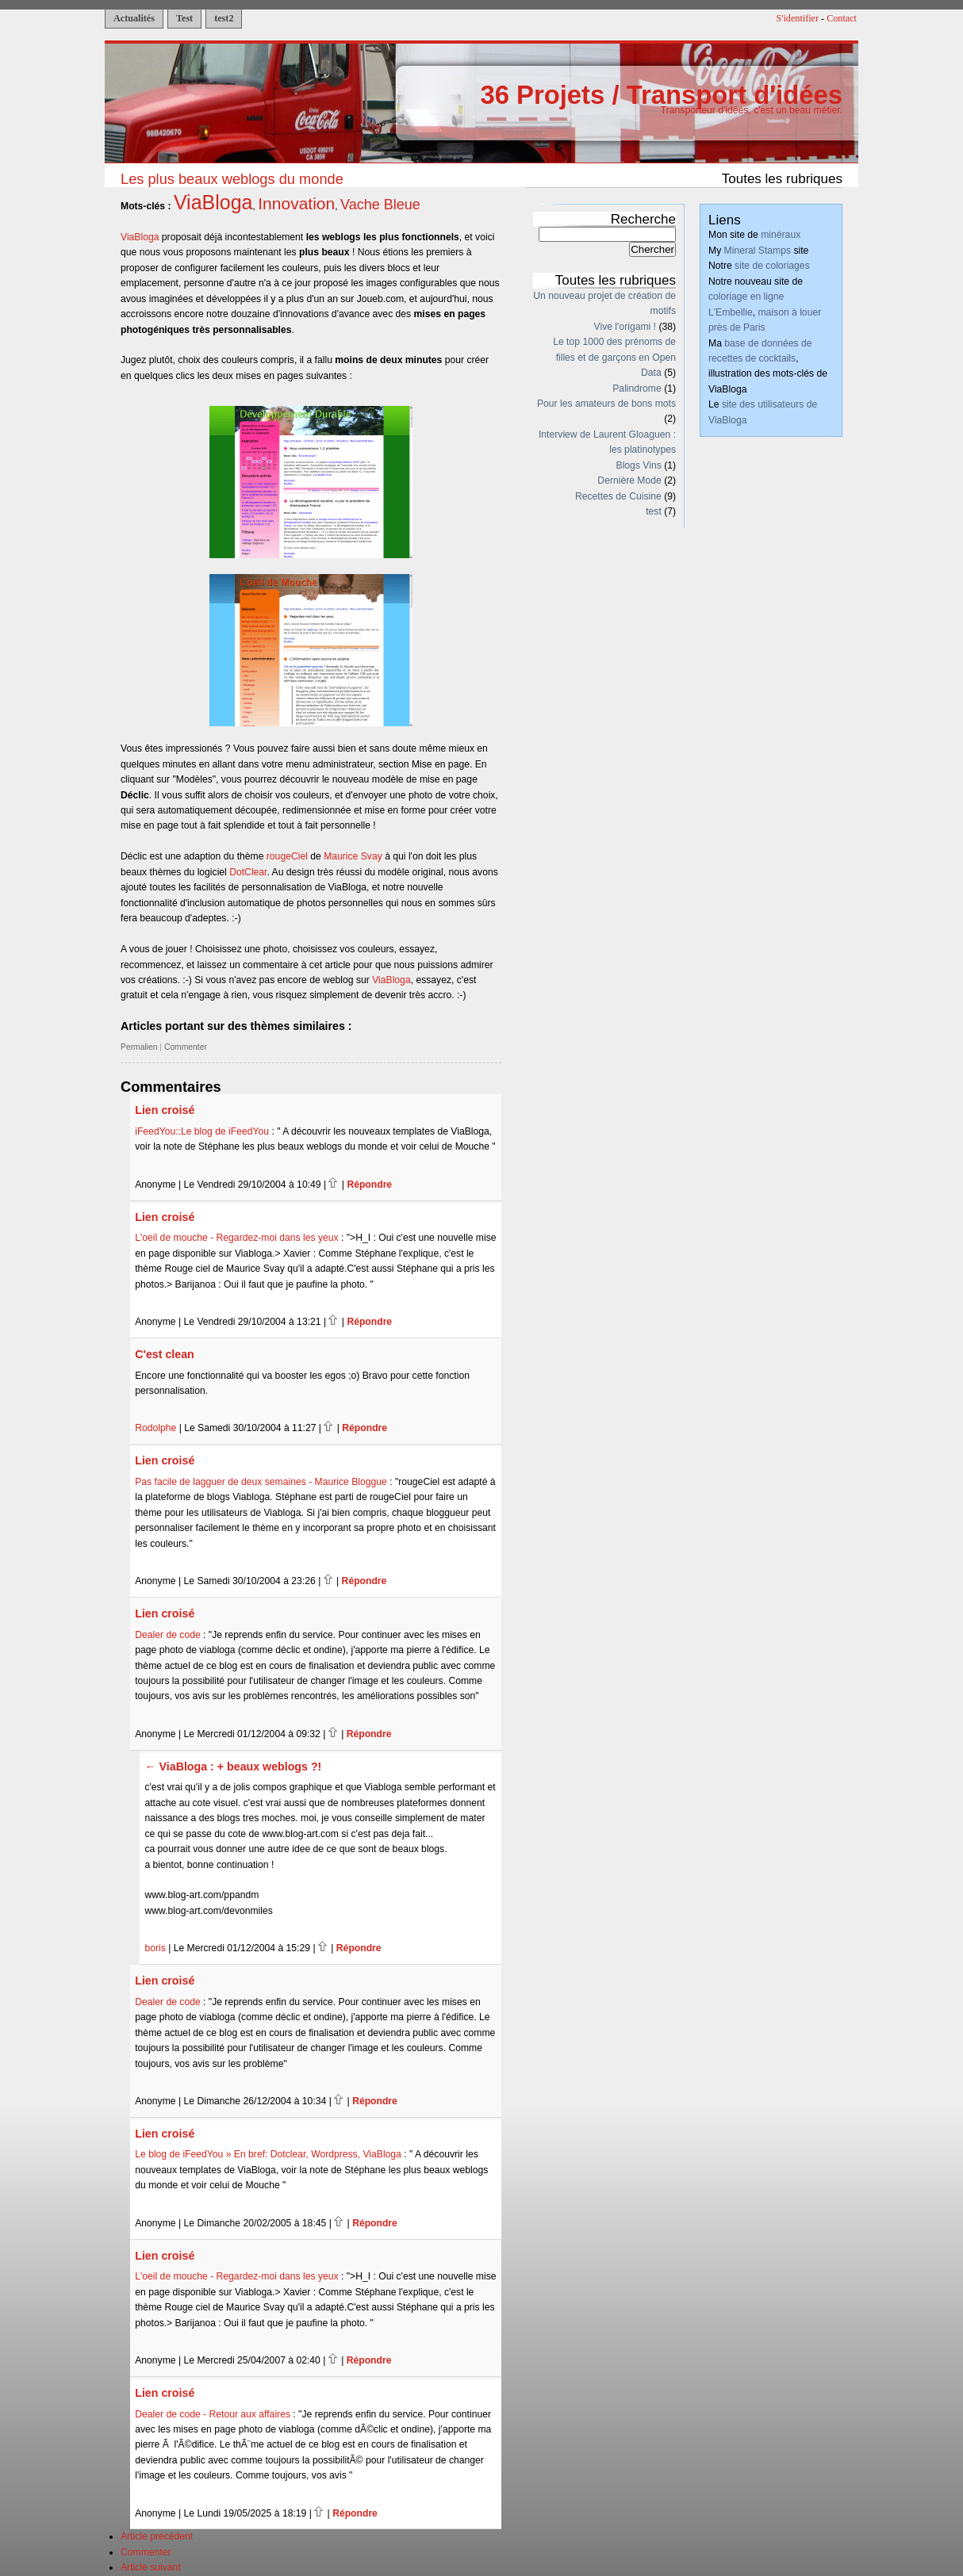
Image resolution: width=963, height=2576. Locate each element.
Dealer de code (167, 1634)
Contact (842, 18)
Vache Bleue (380, 204)
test (654, 511)
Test (184, 18)
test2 (223, 18)
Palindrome (637, 388)
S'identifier (798, 18)
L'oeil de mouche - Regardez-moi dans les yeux (236, 1237)
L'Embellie (730, 312)
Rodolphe (155, 1427)
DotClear (248, 872)
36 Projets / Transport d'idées (661, 94)
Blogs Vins (639, 465)
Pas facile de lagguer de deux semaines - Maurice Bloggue (261, 1481)
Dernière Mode (629, 480)
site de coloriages (772, 265)
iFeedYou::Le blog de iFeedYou (202, 1131)
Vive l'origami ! (625, 326)
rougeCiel (287, 856)
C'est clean (164, 1354)
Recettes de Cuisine (618, 496)
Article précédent (157, 2536)
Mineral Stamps (757, 250)
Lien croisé (164, 1110)
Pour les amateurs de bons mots (606, 403)
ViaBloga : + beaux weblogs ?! (240, 1766)
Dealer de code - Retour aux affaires (212, 2414)
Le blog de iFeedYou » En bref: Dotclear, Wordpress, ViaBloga (268, 2154)
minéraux (780, 234)
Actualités (134, 18)
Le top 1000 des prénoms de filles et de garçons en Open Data (614, 357)
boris (154, 1948)
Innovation (296, 203)
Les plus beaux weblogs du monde (232, 178)
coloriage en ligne (746, 296)
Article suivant (151, 2567)
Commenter (185, 1047)
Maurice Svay (353, 856)
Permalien (139, 1047)
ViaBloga (213, 202)
